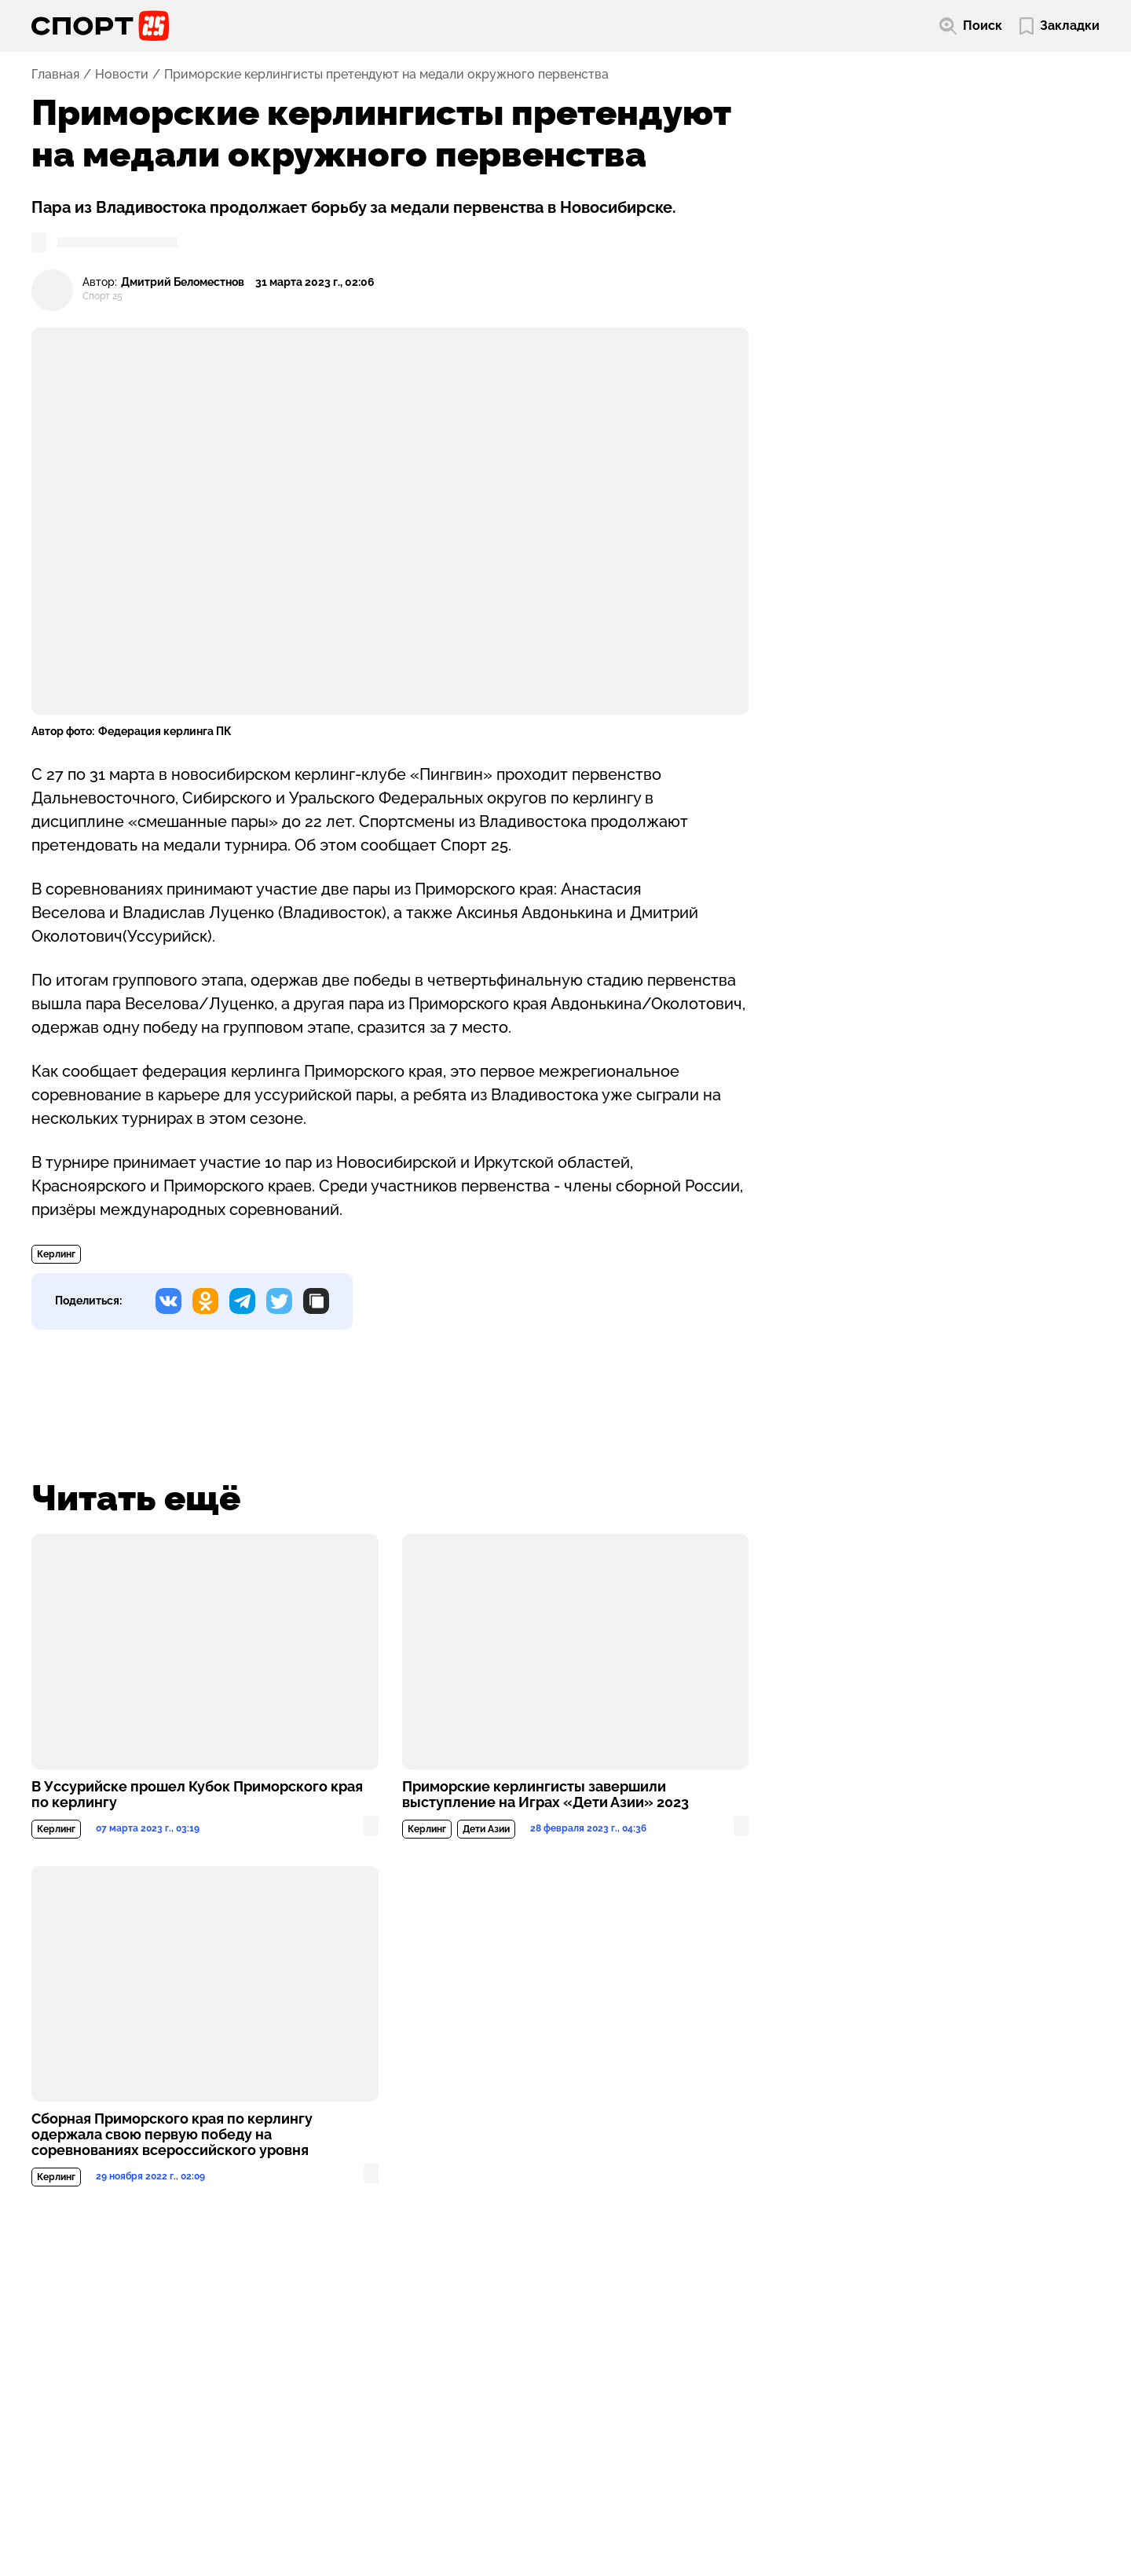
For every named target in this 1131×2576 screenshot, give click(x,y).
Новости (121, 75)
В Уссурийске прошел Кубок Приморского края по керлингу (197, 1794)
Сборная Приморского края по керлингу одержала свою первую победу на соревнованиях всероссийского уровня (172, 2134)
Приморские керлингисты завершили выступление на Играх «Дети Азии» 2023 (545, 1794)
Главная (55, 75)
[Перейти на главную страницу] (100, 26)
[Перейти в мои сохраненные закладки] (1059, 26)
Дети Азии (486, 1829)
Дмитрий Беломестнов (182, 282)
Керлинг (56, 1254)
